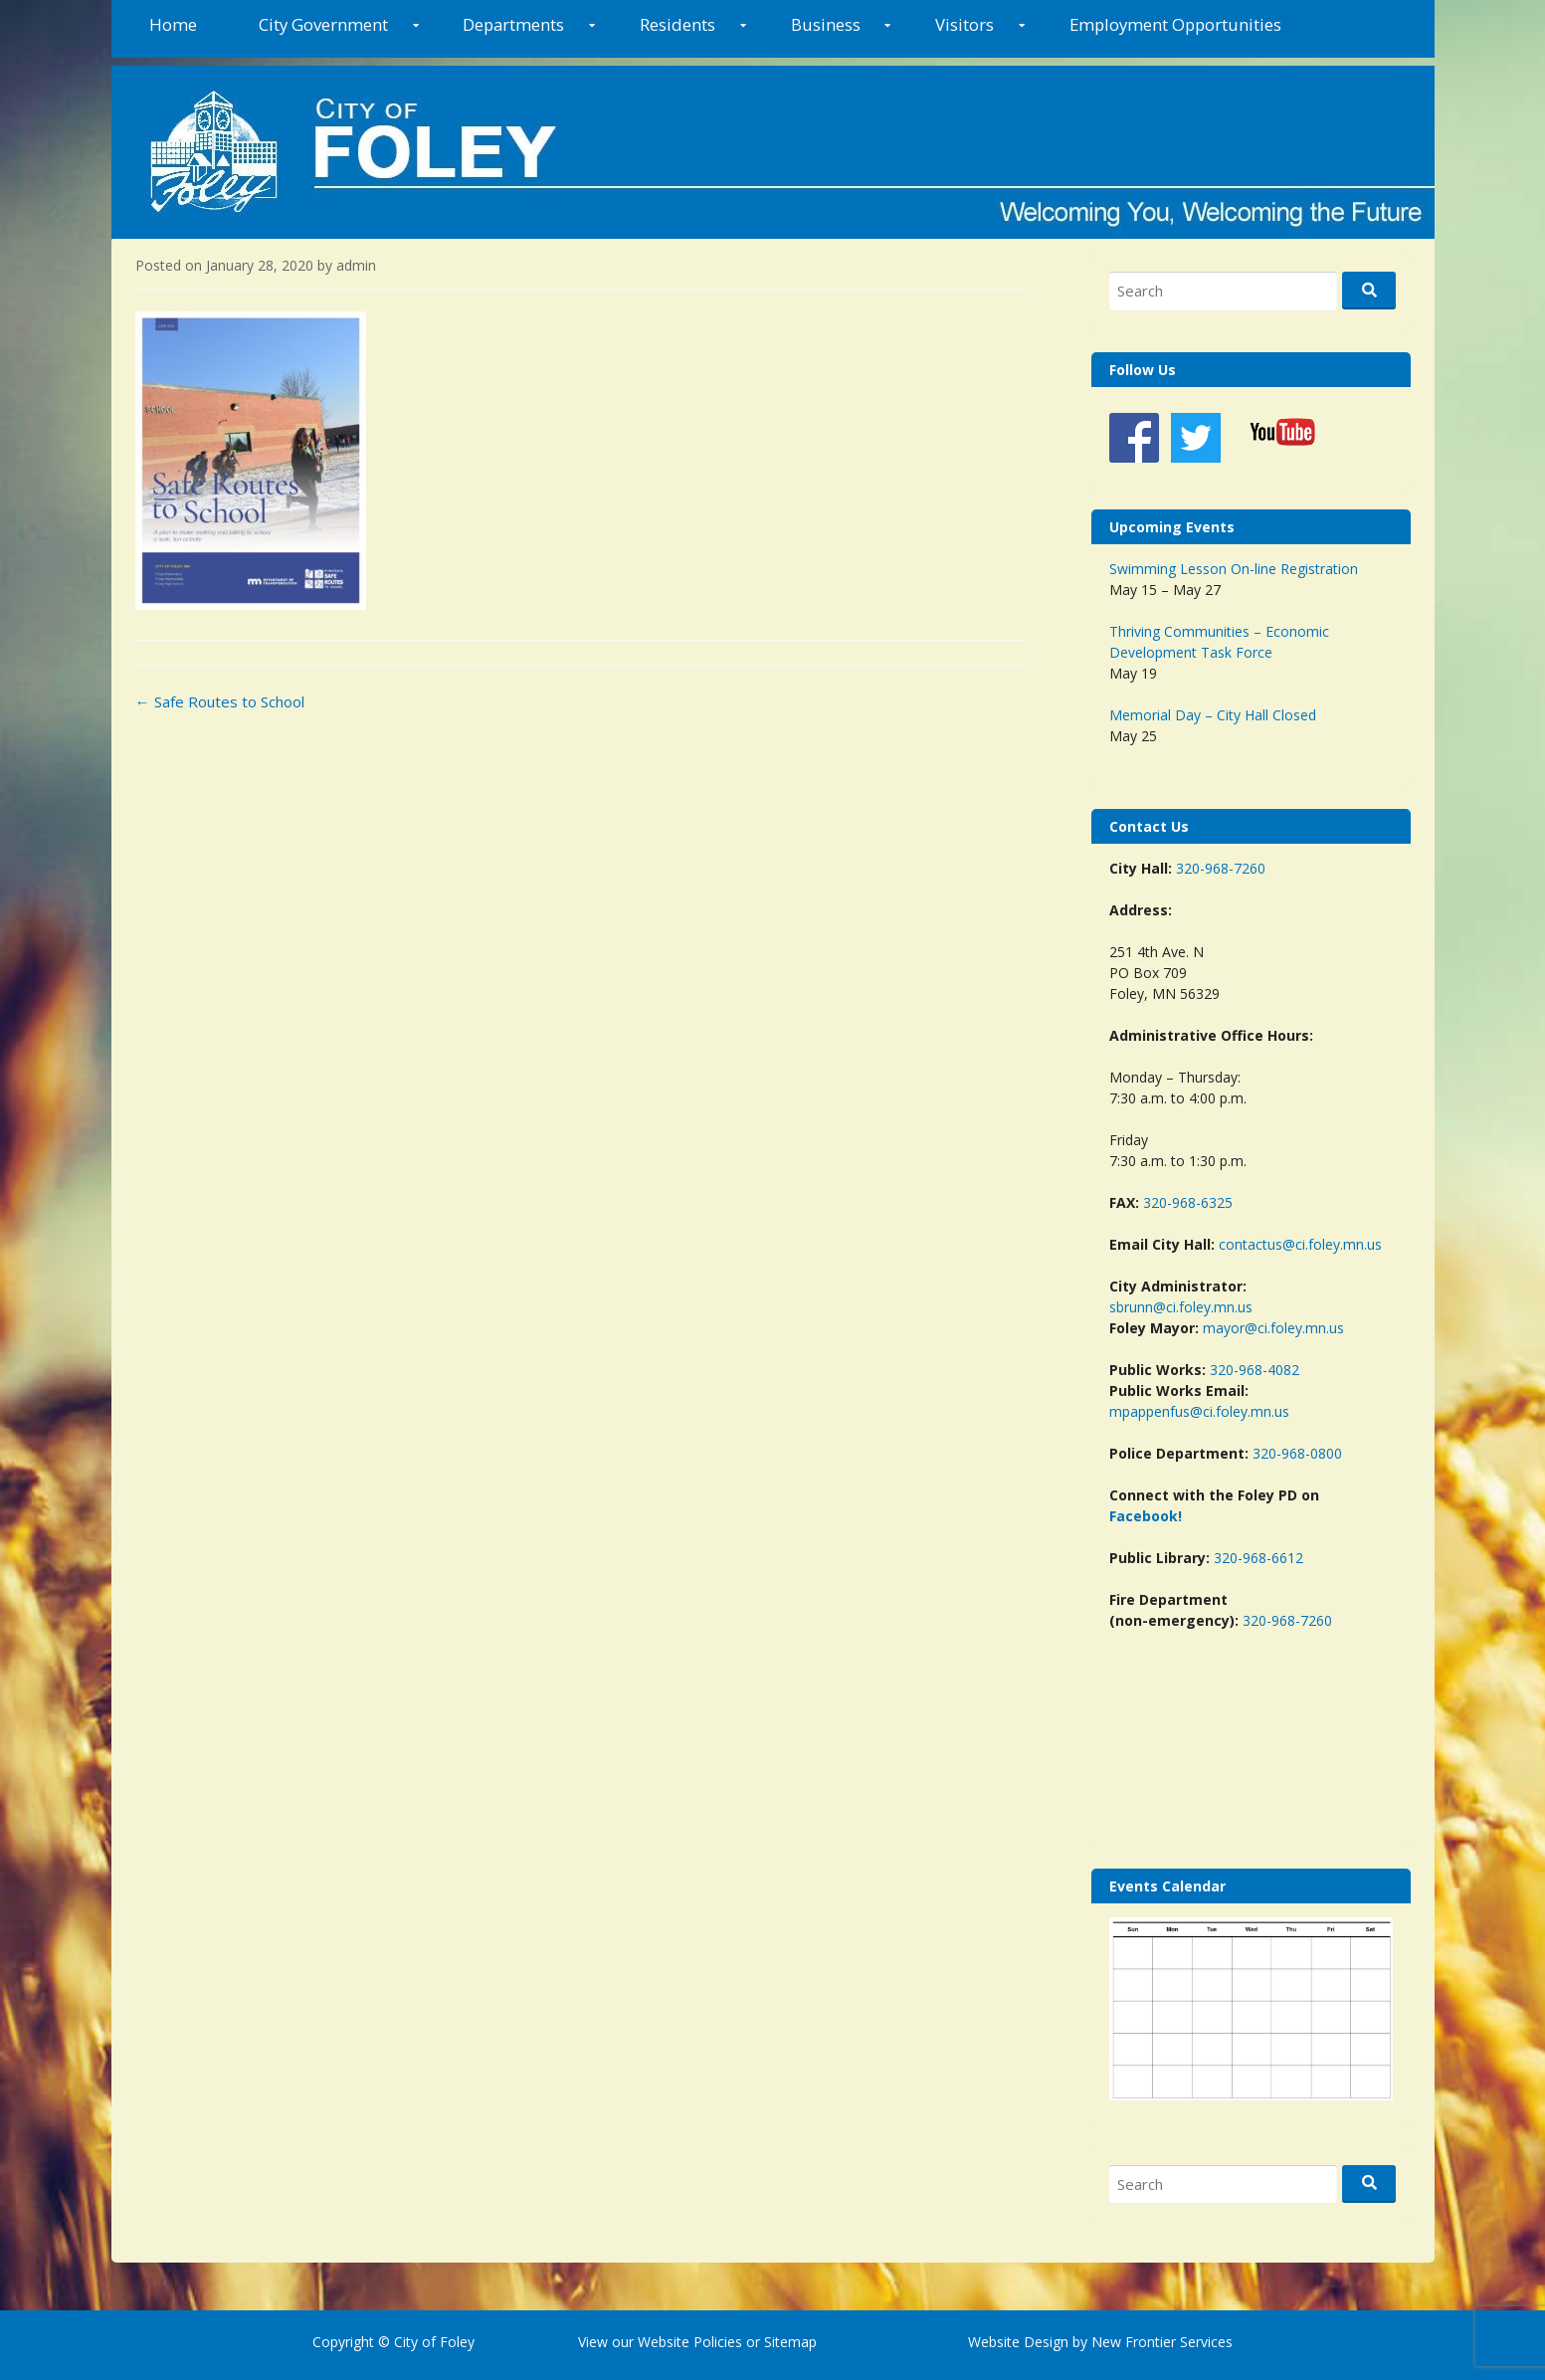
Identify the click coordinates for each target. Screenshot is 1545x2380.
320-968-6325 (1188, 1202)
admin (356, 265)
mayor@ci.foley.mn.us (1273, 1327)
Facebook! (1145, 1515)
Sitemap (788, 2341)
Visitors (964, 24)
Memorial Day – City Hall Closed (1212, 714)
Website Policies (690, 2341)
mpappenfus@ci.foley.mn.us (1199, 1411)
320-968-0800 (1297, 1453)
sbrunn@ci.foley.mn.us (1181, 1306)
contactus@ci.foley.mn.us (1300, 1244)
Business (826, 24)
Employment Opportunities (1175, 24)
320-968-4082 (1254, 1369)
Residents (677, 24)
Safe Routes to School (219, 701)
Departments (513, 24)
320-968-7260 (1220, 868)
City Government (323, 24)
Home (173, 24)
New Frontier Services (1162, 2341)
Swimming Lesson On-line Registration (1233, 568)
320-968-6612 (1258, 1557)
